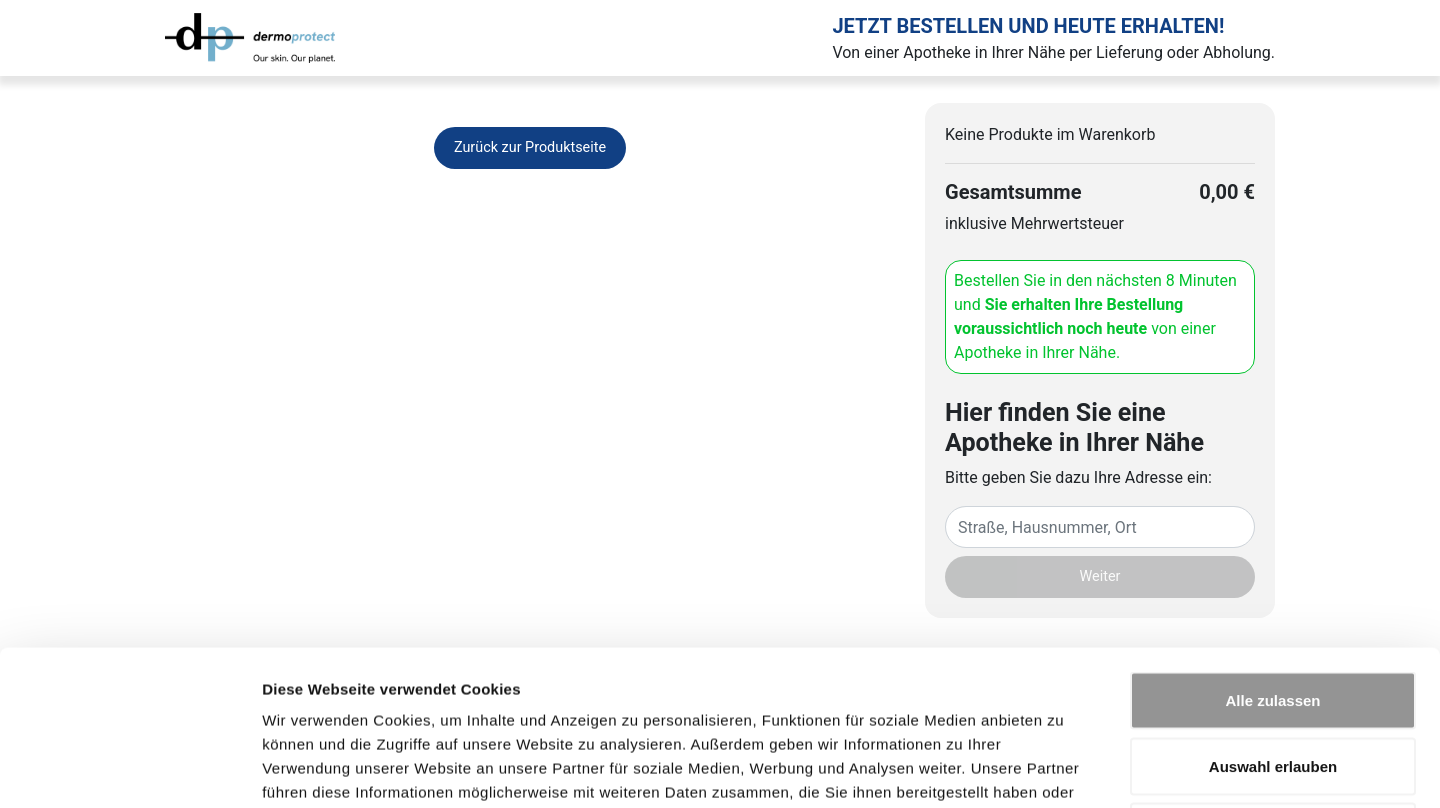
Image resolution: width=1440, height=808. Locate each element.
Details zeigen (1063, 768)
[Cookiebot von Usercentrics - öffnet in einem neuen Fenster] (129, 769)
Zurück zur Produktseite (530, 147)
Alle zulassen (1272, 545)
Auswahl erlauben (1273, 611)
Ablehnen (1273, 676)
